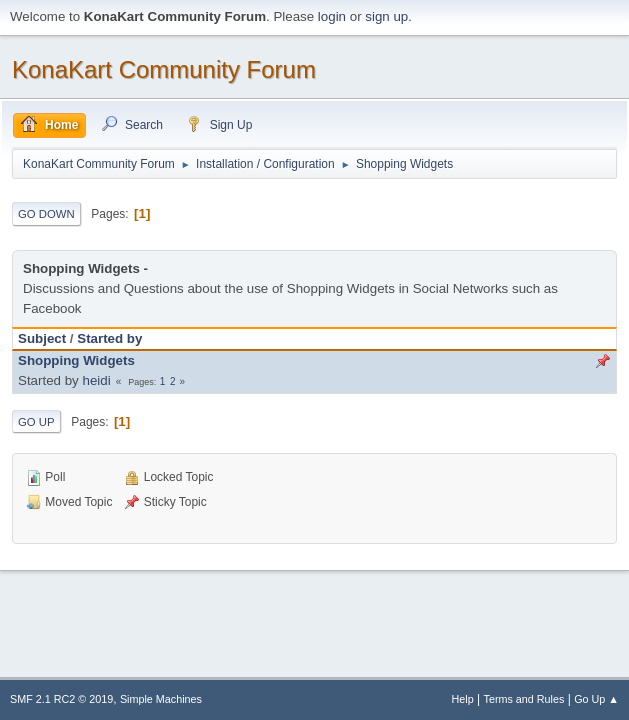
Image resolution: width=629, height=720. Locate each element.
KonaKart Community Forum (164, 69)
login (332, 16)
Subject (42, 338)
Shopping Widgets (76, 360)
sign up (386, 16)
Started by (109, 338)
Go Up (36, 422)
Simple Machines (161, 699)
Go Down (46, 214)
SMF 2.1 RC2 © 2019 (61, 699)
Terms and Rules (524, 699)
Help (463, 699)
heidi (96, 380)
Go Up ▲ (596, 699)
